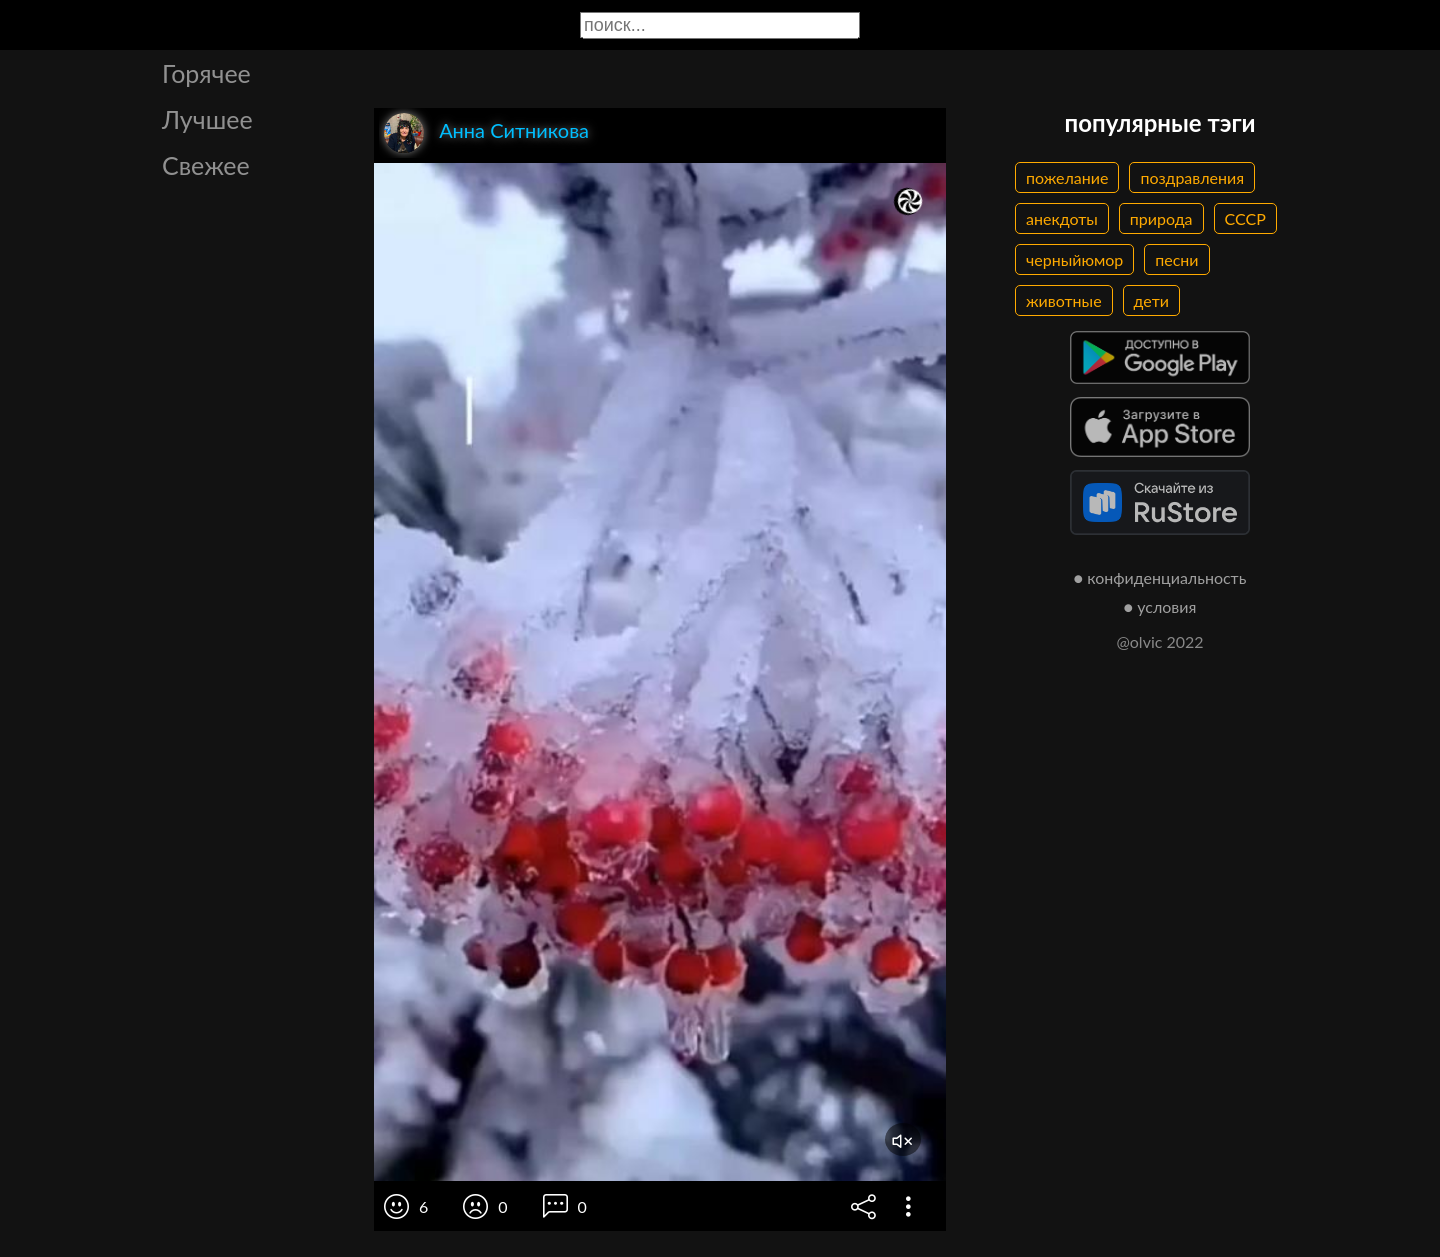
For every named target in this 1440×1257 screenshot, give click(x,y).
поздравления (1192, 177)
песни (1176, 259)
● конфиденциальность (1160, 577)
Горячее (206, 73)
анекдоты (1062, 218)
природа (1161, 218)
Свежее (206, 165)
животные (1064, 300)
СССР (1245, 218)
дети (1151, 300)
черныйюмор (1074, 259)
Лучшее (207, 119)
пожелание (1067, 177)
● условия (1160, 606)
